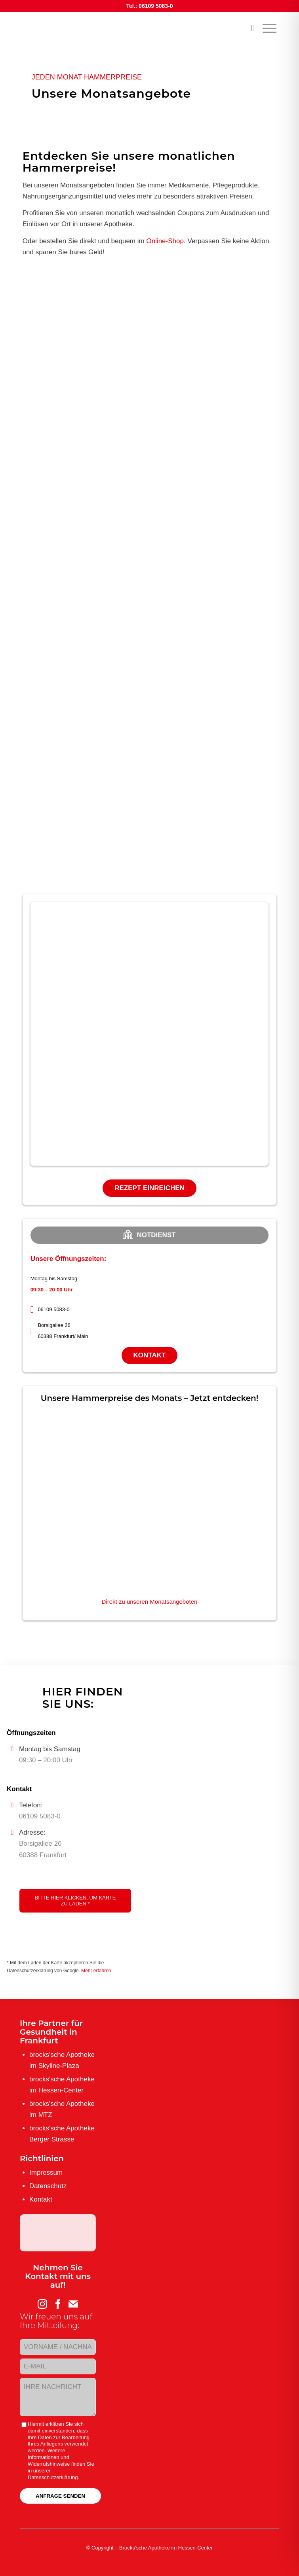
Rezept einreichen (149, 1188)
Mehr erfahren (96, 1970)
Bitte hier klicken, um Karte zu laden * (75, 1901)
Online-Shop (165, 241)
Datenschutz (48, 2186)
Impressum (46, 2172)
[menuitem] (249, 28)
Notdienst (149, 1234)
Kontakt (149, 1355)
